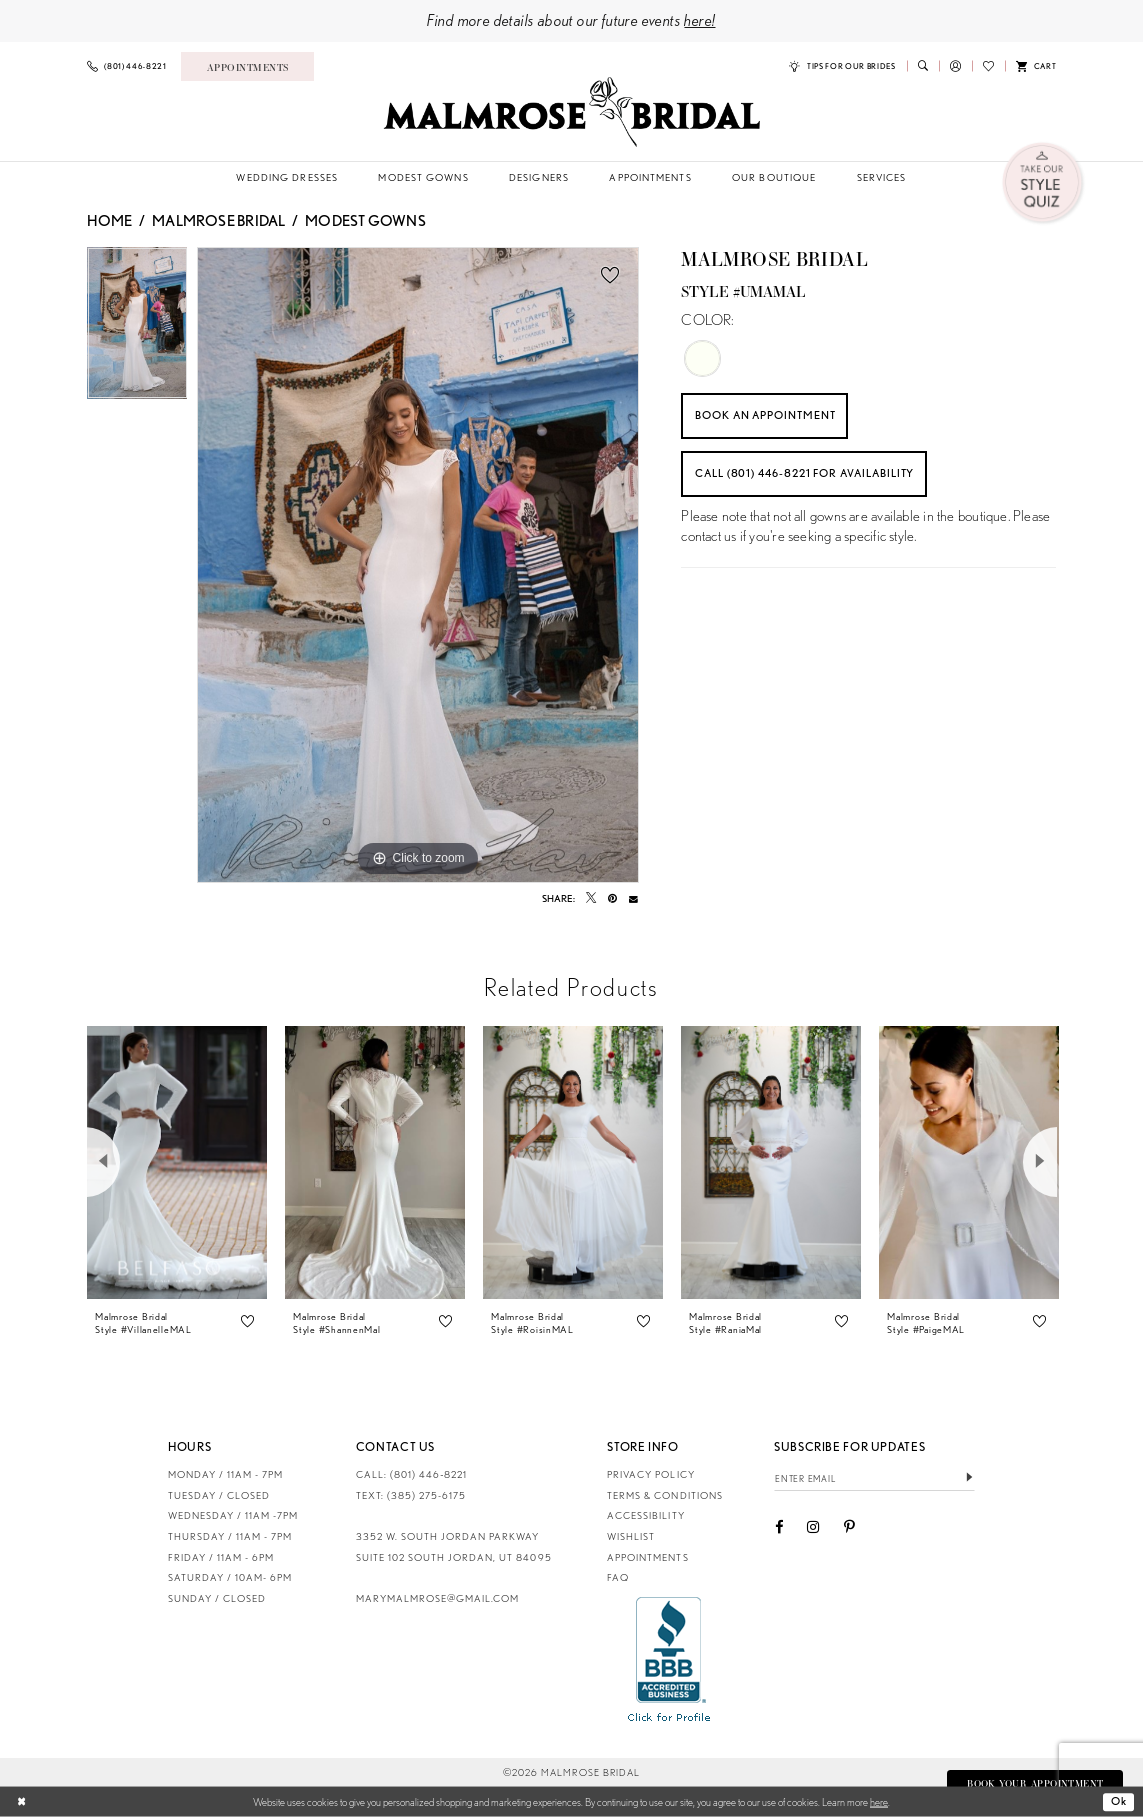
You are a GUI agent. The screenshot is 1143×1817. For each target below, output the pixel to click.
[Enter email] (874, 1478)
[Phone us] (126, 66)
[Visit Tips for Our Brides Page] (842, 66)
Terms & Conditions (664, 1495)
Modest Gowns (365, 221)
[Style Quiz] (1043, 183)
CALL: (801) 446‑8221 (412, 1474)
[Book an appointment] (247, 66)
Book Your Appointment (1032, 1783)
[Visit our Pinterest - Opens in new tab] (849, 1528)
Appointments (647, 1557)
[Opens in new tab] (669, 1659)
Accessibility (645, 1515)
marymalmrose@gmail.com (437, 1598)
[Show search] (923, 66)
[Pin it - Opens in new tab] (612, 898)
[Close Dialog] (22, 1802)
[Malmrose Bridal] (571, 112)
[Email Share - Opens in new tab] (633, 898)
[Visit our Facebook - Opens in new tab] (779, 1528)
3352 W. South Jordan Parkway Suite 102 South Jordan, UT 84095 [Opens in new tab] (454, 1547)
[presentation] (177, 1162)
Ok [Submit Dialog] (1119, 1801)
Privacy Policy (650, 1474)
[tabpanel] (137, 328)
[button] (955, 66)
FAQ (618, 1577)
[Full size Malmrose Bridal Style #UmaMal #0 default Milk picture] (418, 565)
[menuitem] (126, 66)
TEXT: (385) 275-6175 (411, 1495)
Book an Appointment (773, 416)
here (879, 1801)
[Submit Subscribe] (968, 1478)
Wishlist (631, 1536)
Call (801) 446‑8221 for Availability (815, 477)
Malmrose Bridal (218, 221)
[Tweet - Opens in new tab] (591, 898)
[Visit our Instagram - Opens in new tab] (813, 1528)
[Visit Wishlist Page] (988, 66)
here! (699, 20)
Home (110, 221)
